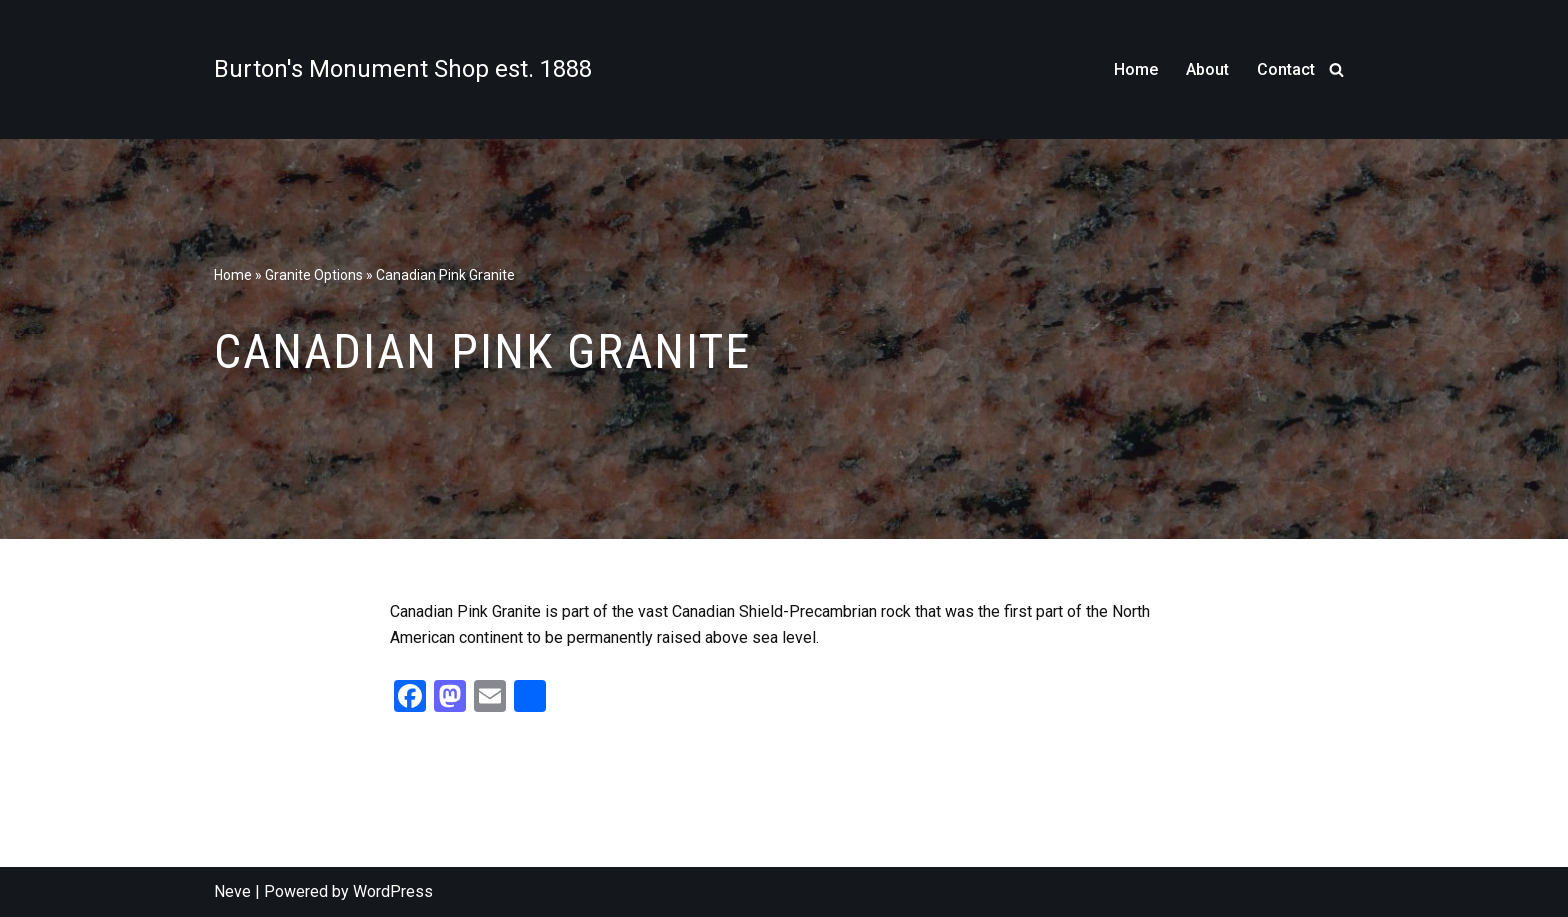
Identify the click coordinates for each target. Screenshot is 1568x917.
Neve (232, 891)
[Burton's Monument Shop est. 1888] (403, 69)
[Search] (1336, 69)
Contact (1286, 69)
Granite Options (314, 275)
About (1207, 69)
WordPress (393, 891)
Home (1136, 69)
